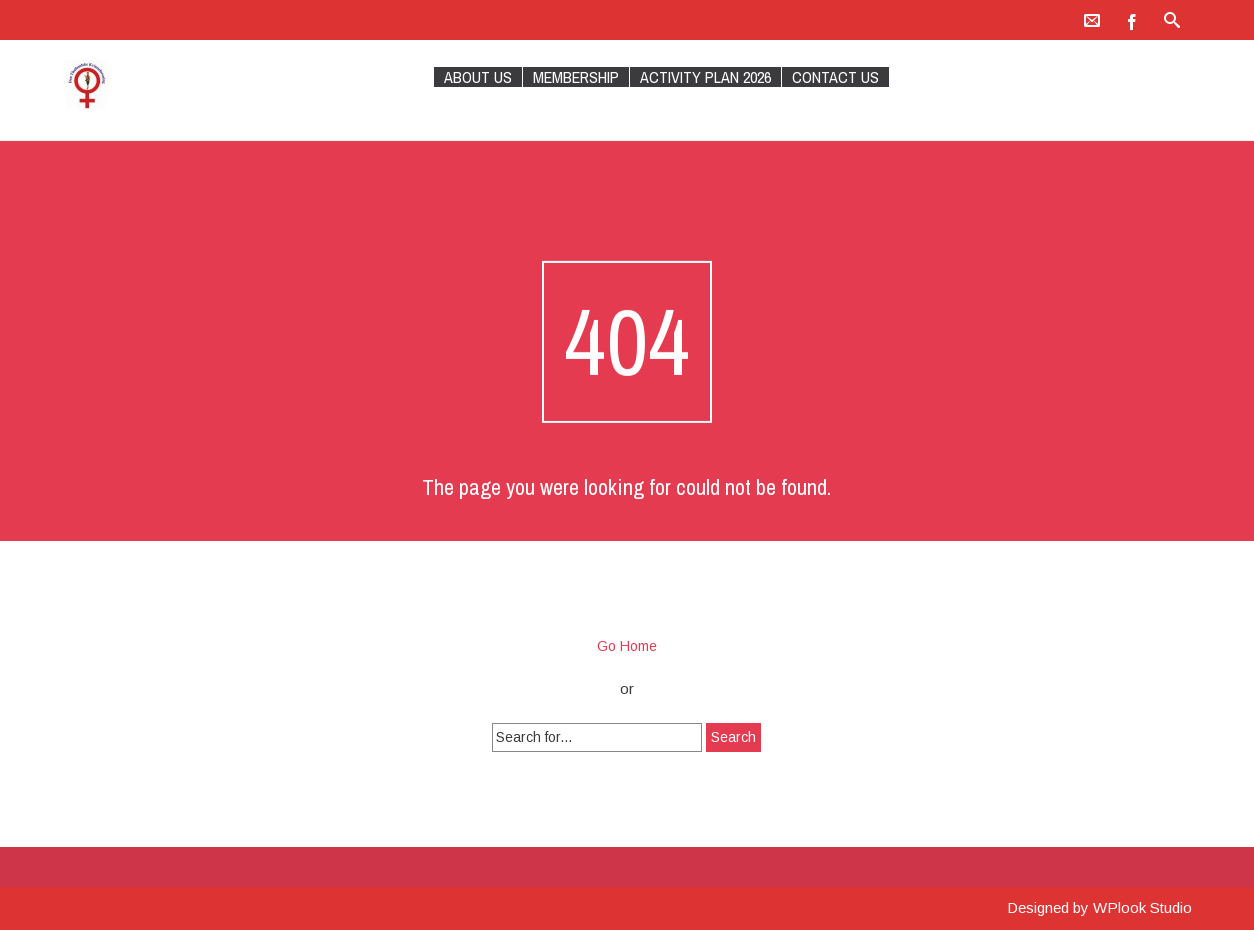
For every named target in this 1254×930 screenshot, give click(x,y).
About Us (478, 77)
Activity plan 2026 (705, 77)
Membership (576, 77)
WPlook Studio (1142, 907)
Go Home (627, 646)
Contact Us (835, 77)
